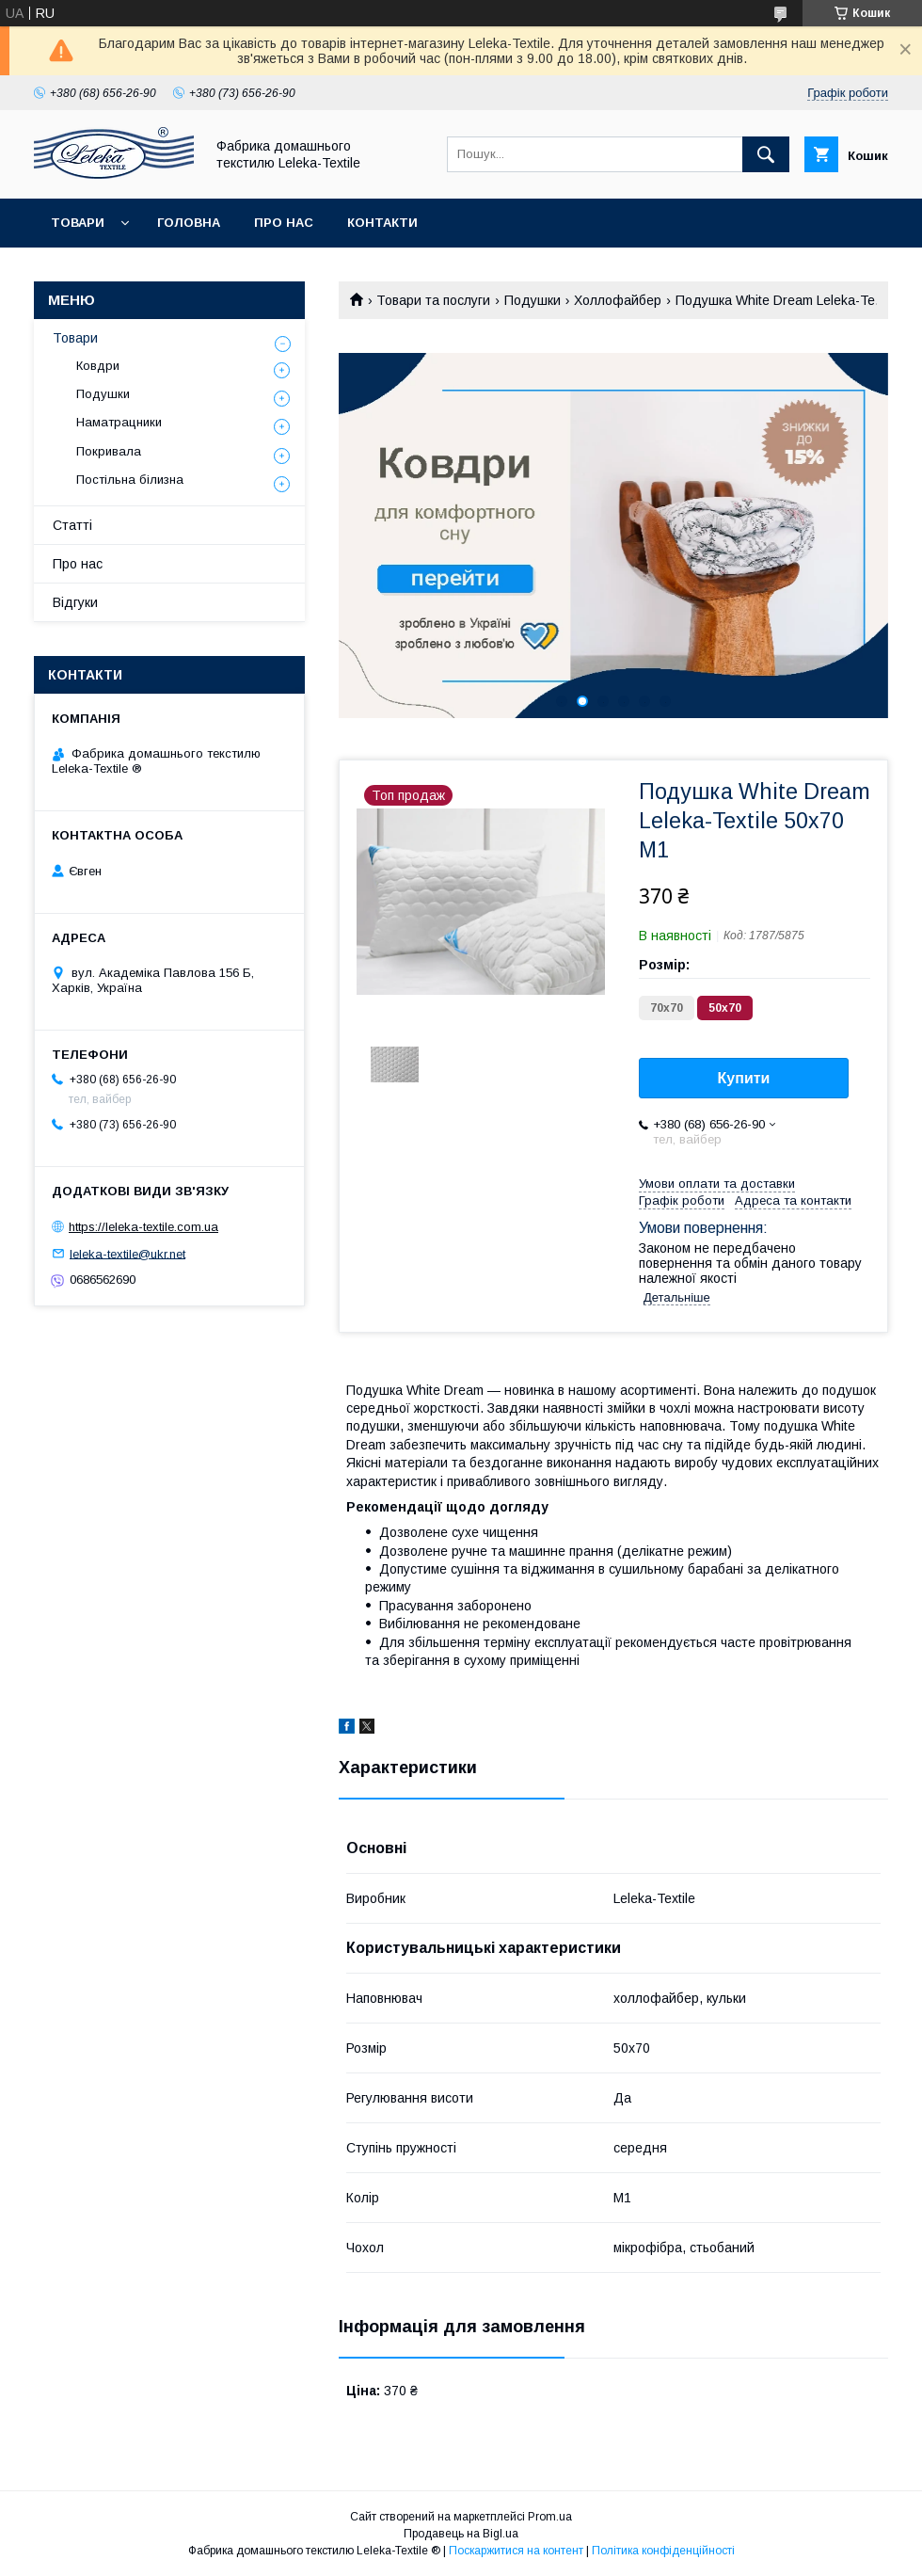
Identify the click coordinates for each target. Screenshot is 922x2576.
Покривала (108, 451)
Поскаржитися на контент (516, 2550)
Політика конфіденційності (663, 2550)
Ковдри (97, 366)
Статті (72, 525)
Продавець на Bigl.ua (461, 2533)
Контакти (382, 223)
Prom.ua (550, 2516)
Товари (77, 223)
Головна (188, 223)
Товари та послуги (433, 300)
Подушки (532, 300)
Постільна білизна (129, 479)
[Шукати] (765, 154)
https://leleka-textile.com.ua (143, 1227)
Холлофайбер (617, 300)
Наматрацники (119, 422)
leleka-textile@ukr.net (127, 1253)
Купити (744, 1078)
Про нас (283, 223)
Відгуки (75, 602)
